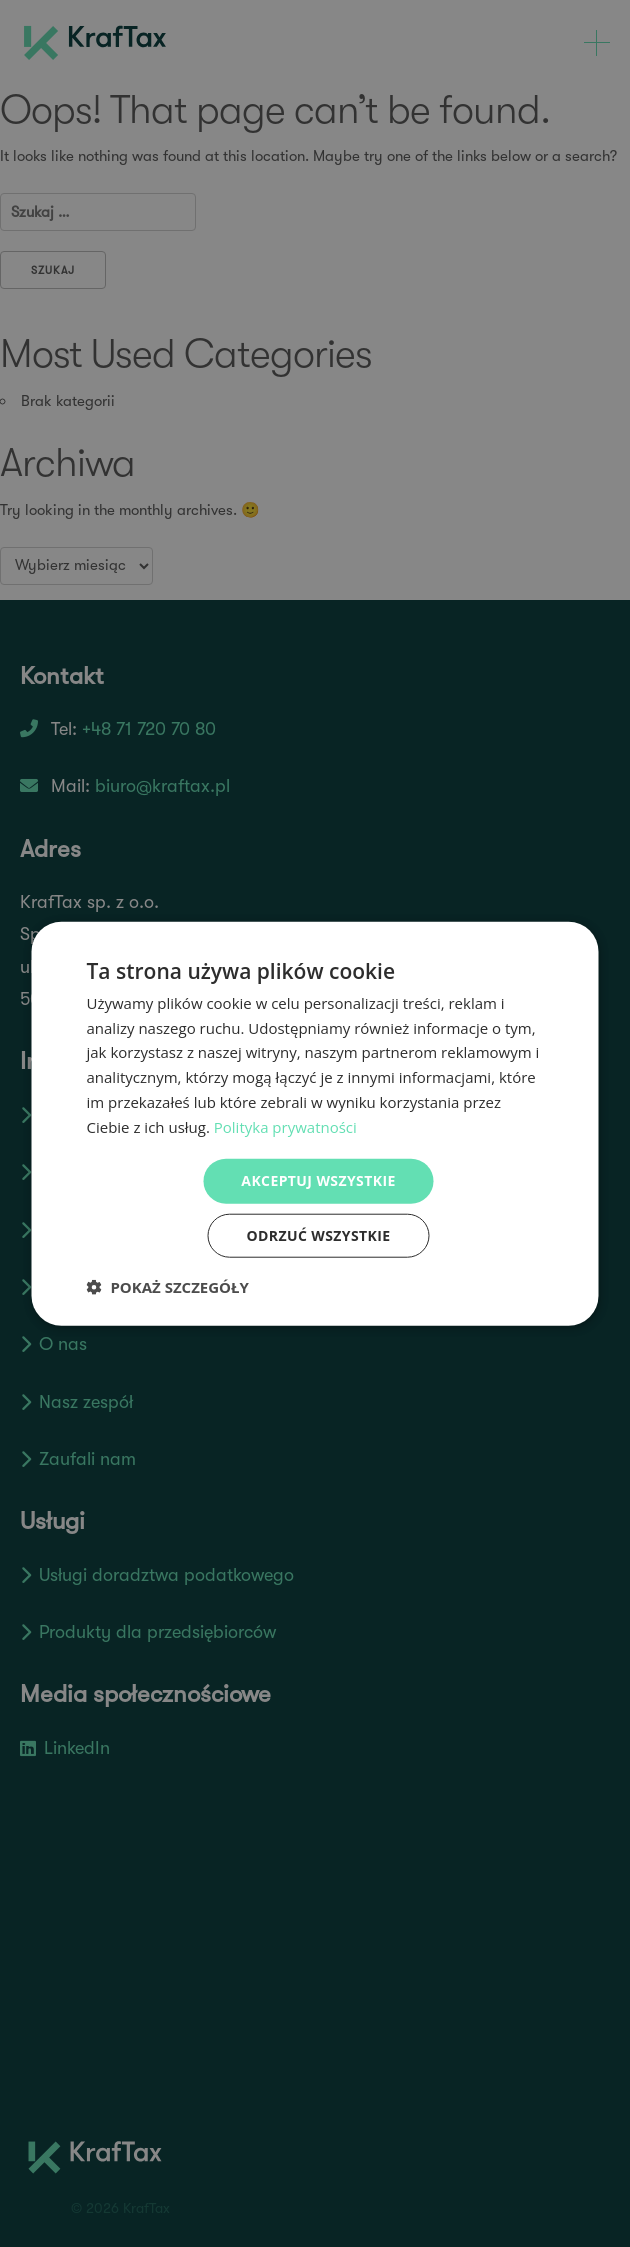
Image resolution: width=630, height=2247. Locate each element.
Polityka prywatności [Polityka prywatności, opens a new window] (285, 1126)
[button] (168, 1287)
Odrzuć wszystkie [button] (318, 1235)
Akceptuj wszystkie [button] (318, 1180)
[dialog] (315, 1123)
